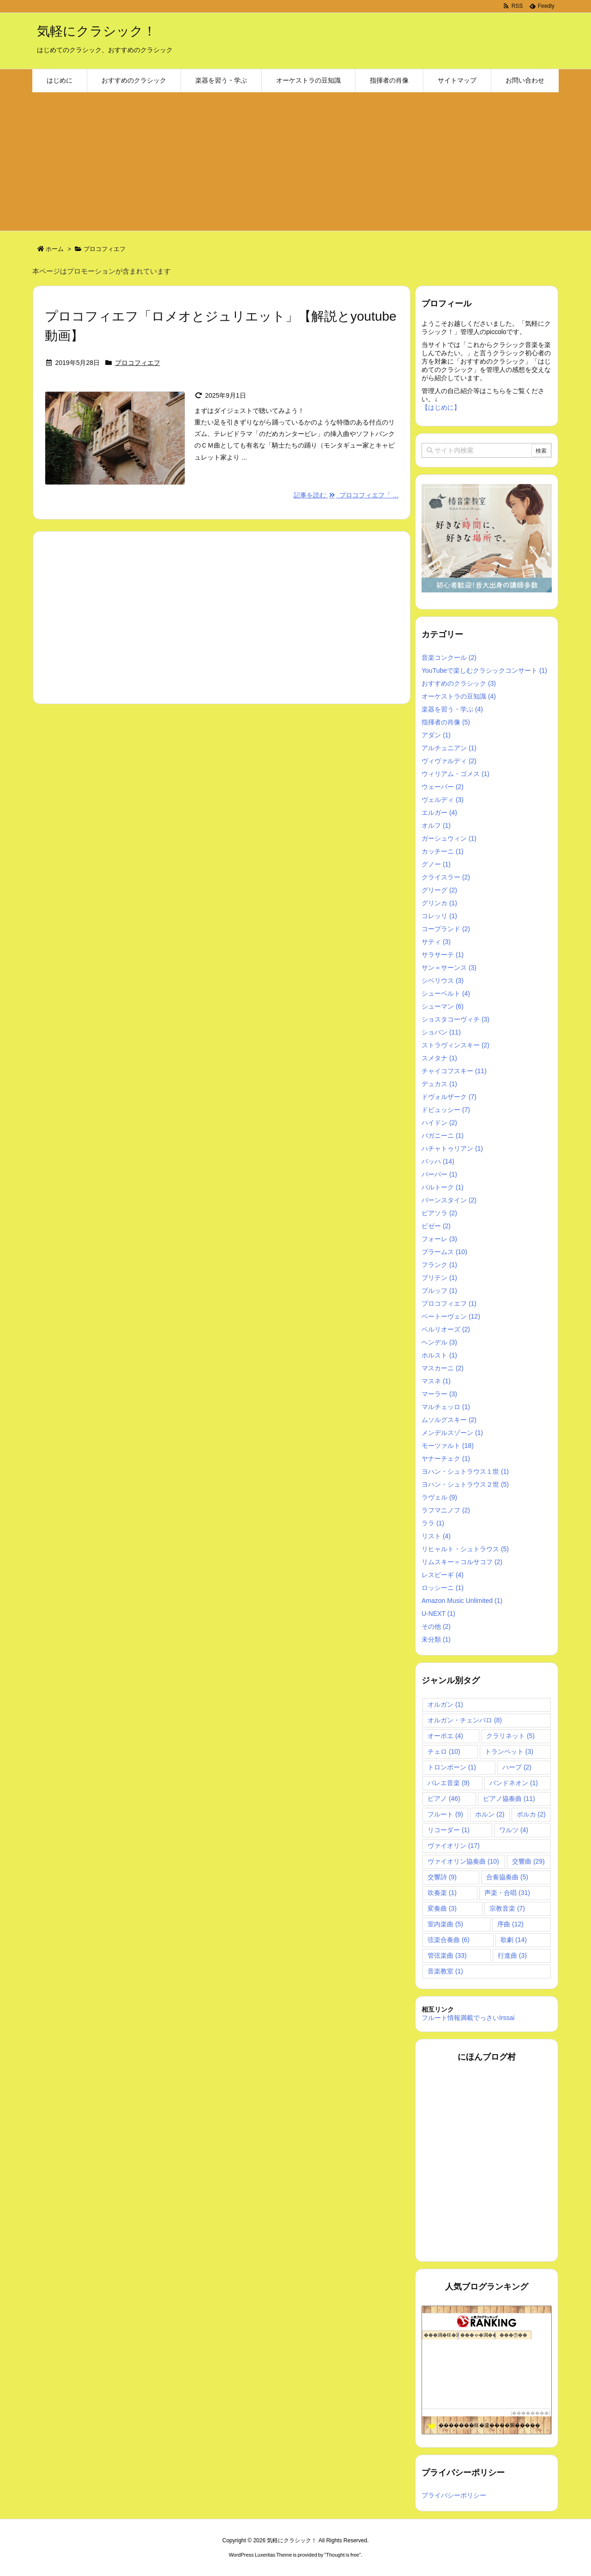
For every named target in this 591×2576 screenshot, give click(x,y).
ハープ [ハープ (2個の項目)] (516, 1767)
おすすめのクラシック (459, 683)
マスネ (436, 1381)
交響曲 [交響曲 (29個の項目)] (528, 1861)
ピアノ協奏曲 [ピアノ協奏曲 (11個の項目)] (509, 1798)
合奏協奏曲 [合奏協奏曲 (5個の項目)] (507, 1877)
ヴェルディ (443, 799)
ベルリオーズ (446, 1329)
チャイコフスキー (454, 1071)
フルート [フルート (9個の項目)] (445, 1814)
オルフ (436, 825)
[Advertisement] (295, 161)
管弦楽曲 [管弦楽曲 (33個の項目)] (447, 1955)
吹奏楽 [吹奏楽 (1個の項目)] (442, 1892)
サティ (436, 941)
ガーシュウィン (449, 838)
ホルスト (439, 1355)
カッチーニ (443, 851)
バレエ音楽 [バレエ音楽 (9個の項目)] (449, 1783)
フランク (439, 1264)
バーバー (439, 1174)
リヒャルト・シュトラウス (465, 1549)
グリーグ (439, 890)
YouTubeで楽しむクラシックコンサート (484, 670)
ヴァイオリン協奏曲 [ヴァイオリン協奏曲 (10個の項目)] (463, 1861)
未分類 (436, 1639)
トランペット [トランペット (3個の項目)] (509, 1751)
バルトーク (443, 1187)
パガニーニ (443, 1135)
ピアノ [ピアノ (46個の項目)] (444, 1798)
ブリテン (439, 1277)
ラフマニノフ (446, 1510)
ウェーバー (443, 786)
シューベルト (446, 993)
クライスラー (446, 877)
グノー (436, 864)
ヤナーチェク (446, 1458)
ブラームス (444, 1251)
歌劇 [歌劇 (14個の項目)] (514, 1939)
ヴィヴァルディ (449, 761)
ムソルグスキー (449, 1419)
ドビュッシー (446, 1109)
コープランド (446, 928)
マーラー (439, 1394)
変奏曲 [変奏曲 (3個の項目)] (442, 1908)
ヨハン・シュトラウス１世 (465, 1471)
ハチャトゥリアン (452, 1148)
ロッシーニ (443, 1587)
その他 (436, 1626)
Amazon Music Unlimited (462, 1600)
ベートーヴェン (451, 1316)
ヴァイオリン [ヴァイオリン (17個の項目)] (454, 1845)
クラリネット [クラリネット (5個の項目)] (510, 1735)
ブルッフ (439, 1290)
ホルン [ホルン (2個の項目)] (489, 1814)
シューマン (443, 1006)
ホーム (55, 248)
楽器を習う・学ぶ (452, 709)
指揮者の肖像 (446, 722)
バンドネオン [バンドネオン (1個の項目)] (513, 1783)
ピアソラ (439, 1213)
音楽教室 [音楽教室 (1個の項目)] (445, 1971)
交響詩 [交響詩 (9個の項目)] (442, 1877)
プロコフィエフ (137, 362)
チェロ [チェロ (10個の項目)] (444, 1751)
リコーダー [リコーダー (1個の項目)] (449, 1830)
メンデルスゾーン (452, 1432)
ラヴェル (439, 1497)
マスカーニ (443, 1368)
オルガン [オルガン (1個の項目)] (445, 1704)
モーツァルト (448, 1445)
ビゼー (436, 1226)
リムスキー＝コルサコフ (462, 1562)
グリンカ (439, 903)
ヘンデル (439, 1342)
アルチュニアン (449, 748)
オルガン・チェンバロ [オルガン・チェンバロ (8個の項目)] (465, 1720)
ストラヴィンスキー (455, 1045)
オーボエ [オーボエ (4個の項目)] (445, 1735)
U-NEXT (438, 1613)
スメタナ (439, 1058)
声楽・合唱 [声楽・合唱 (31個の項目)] (507, 1892)
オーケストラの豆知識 (459, 696)
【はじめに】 (441, 407)
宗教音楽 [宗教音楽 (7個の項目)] (507, 1908)
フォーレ (439, 1239)
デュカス (439, 1084)
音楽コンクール (449, 657)
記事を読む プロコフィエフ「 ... (346, 495)
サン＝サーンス (449, 967)
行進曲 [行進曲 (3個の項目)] (512, 1955)
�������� (530, 2412)
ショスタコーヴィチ (455, 1019)
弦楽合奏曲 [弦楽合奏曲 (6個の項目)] (449, 1939)
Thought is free (342, 2555)
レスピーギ (443, 1574)
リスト (436, 1536)
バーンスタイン (449, 1200)
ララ (433, 1523)
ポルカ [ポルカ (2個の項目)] (531, 1814)
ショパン (441, 1032)
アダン (436, 735)
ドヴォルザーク (449, 1096)
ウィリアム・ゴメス (455, 773)
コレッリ (439, 916)
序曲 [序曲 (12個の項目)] (510, 1924)
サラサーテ (443, 954)
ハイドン (439, 1122)
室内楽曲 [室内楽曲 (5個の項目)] (445, 1924)
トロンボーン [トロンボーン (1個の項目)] (452, 1767)
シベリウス (443, 980)
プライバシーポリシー (454, 2495)
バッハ (438, 1161)
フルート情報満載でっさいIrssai (468, 2017)
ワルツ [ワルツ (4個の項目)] (513, 1830)
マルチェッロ (446, 1407)
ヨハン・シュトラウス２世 (465, 1484)
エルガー (439, 812)
